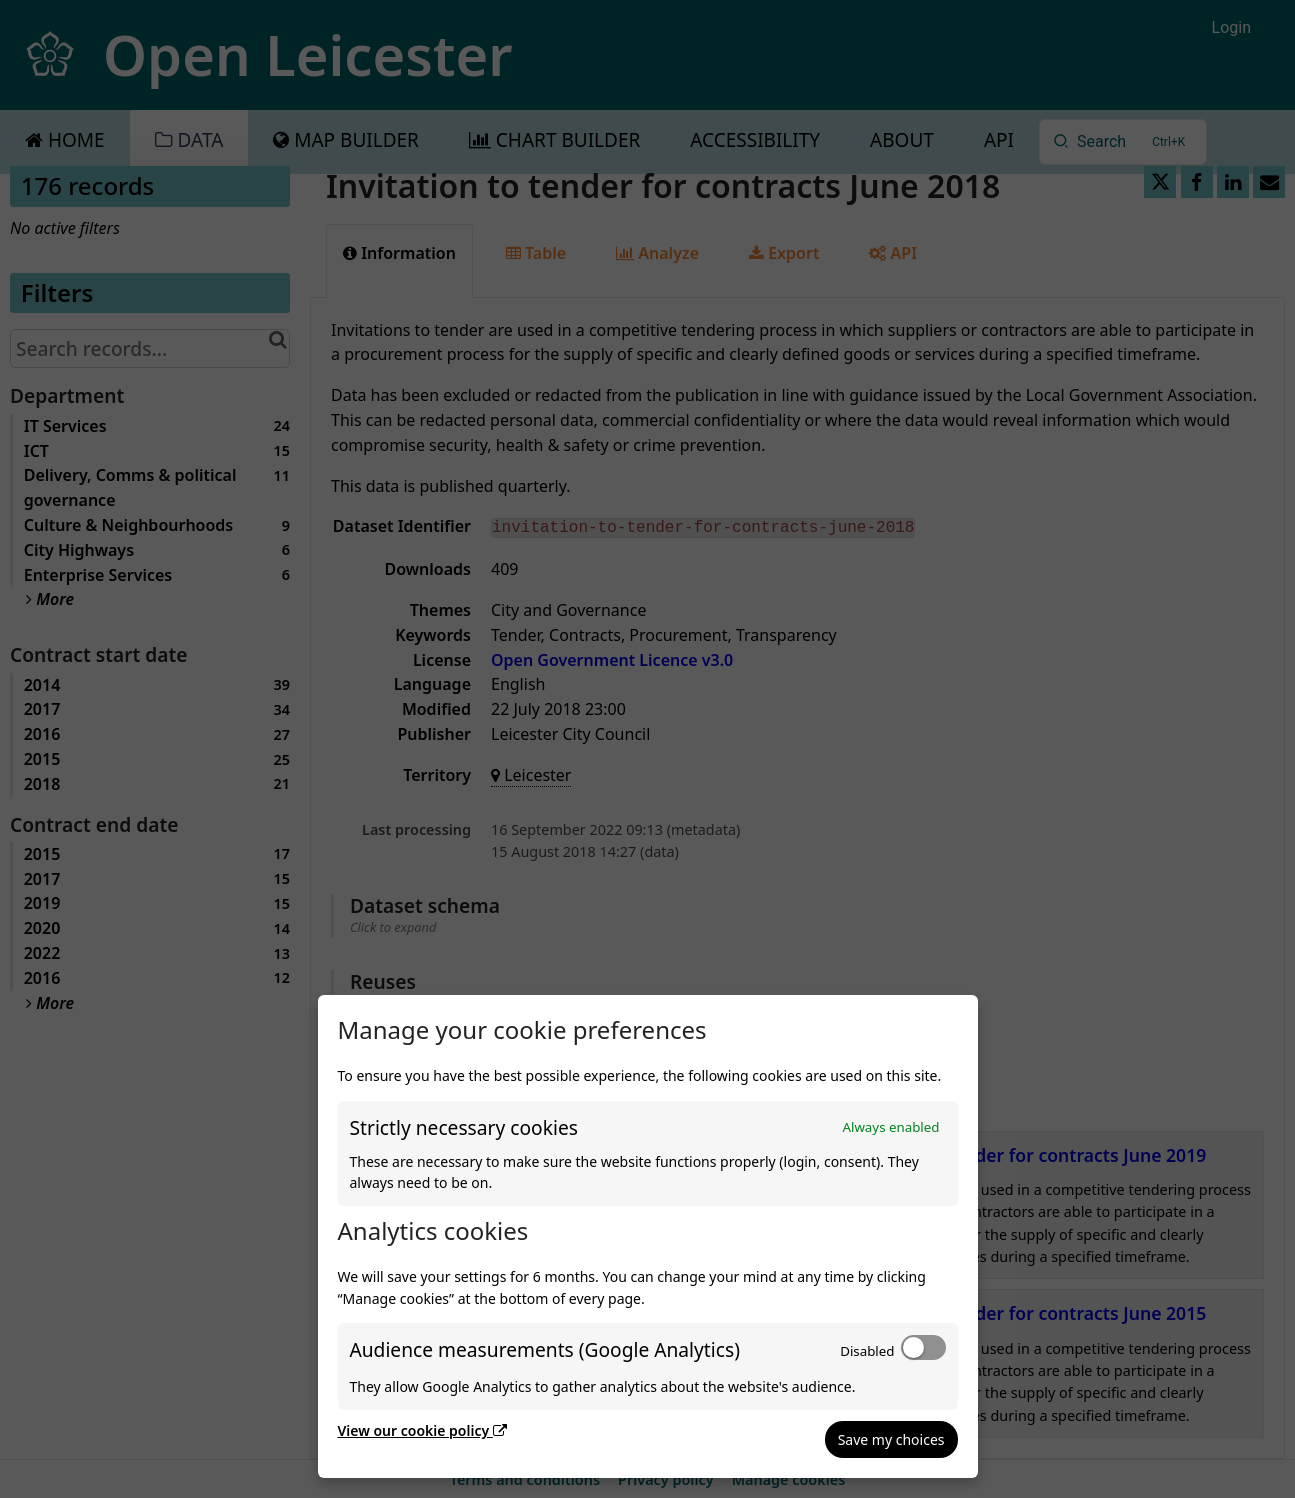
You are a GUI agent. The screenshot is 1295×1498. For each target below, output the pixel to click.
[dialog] (648, 1236)
